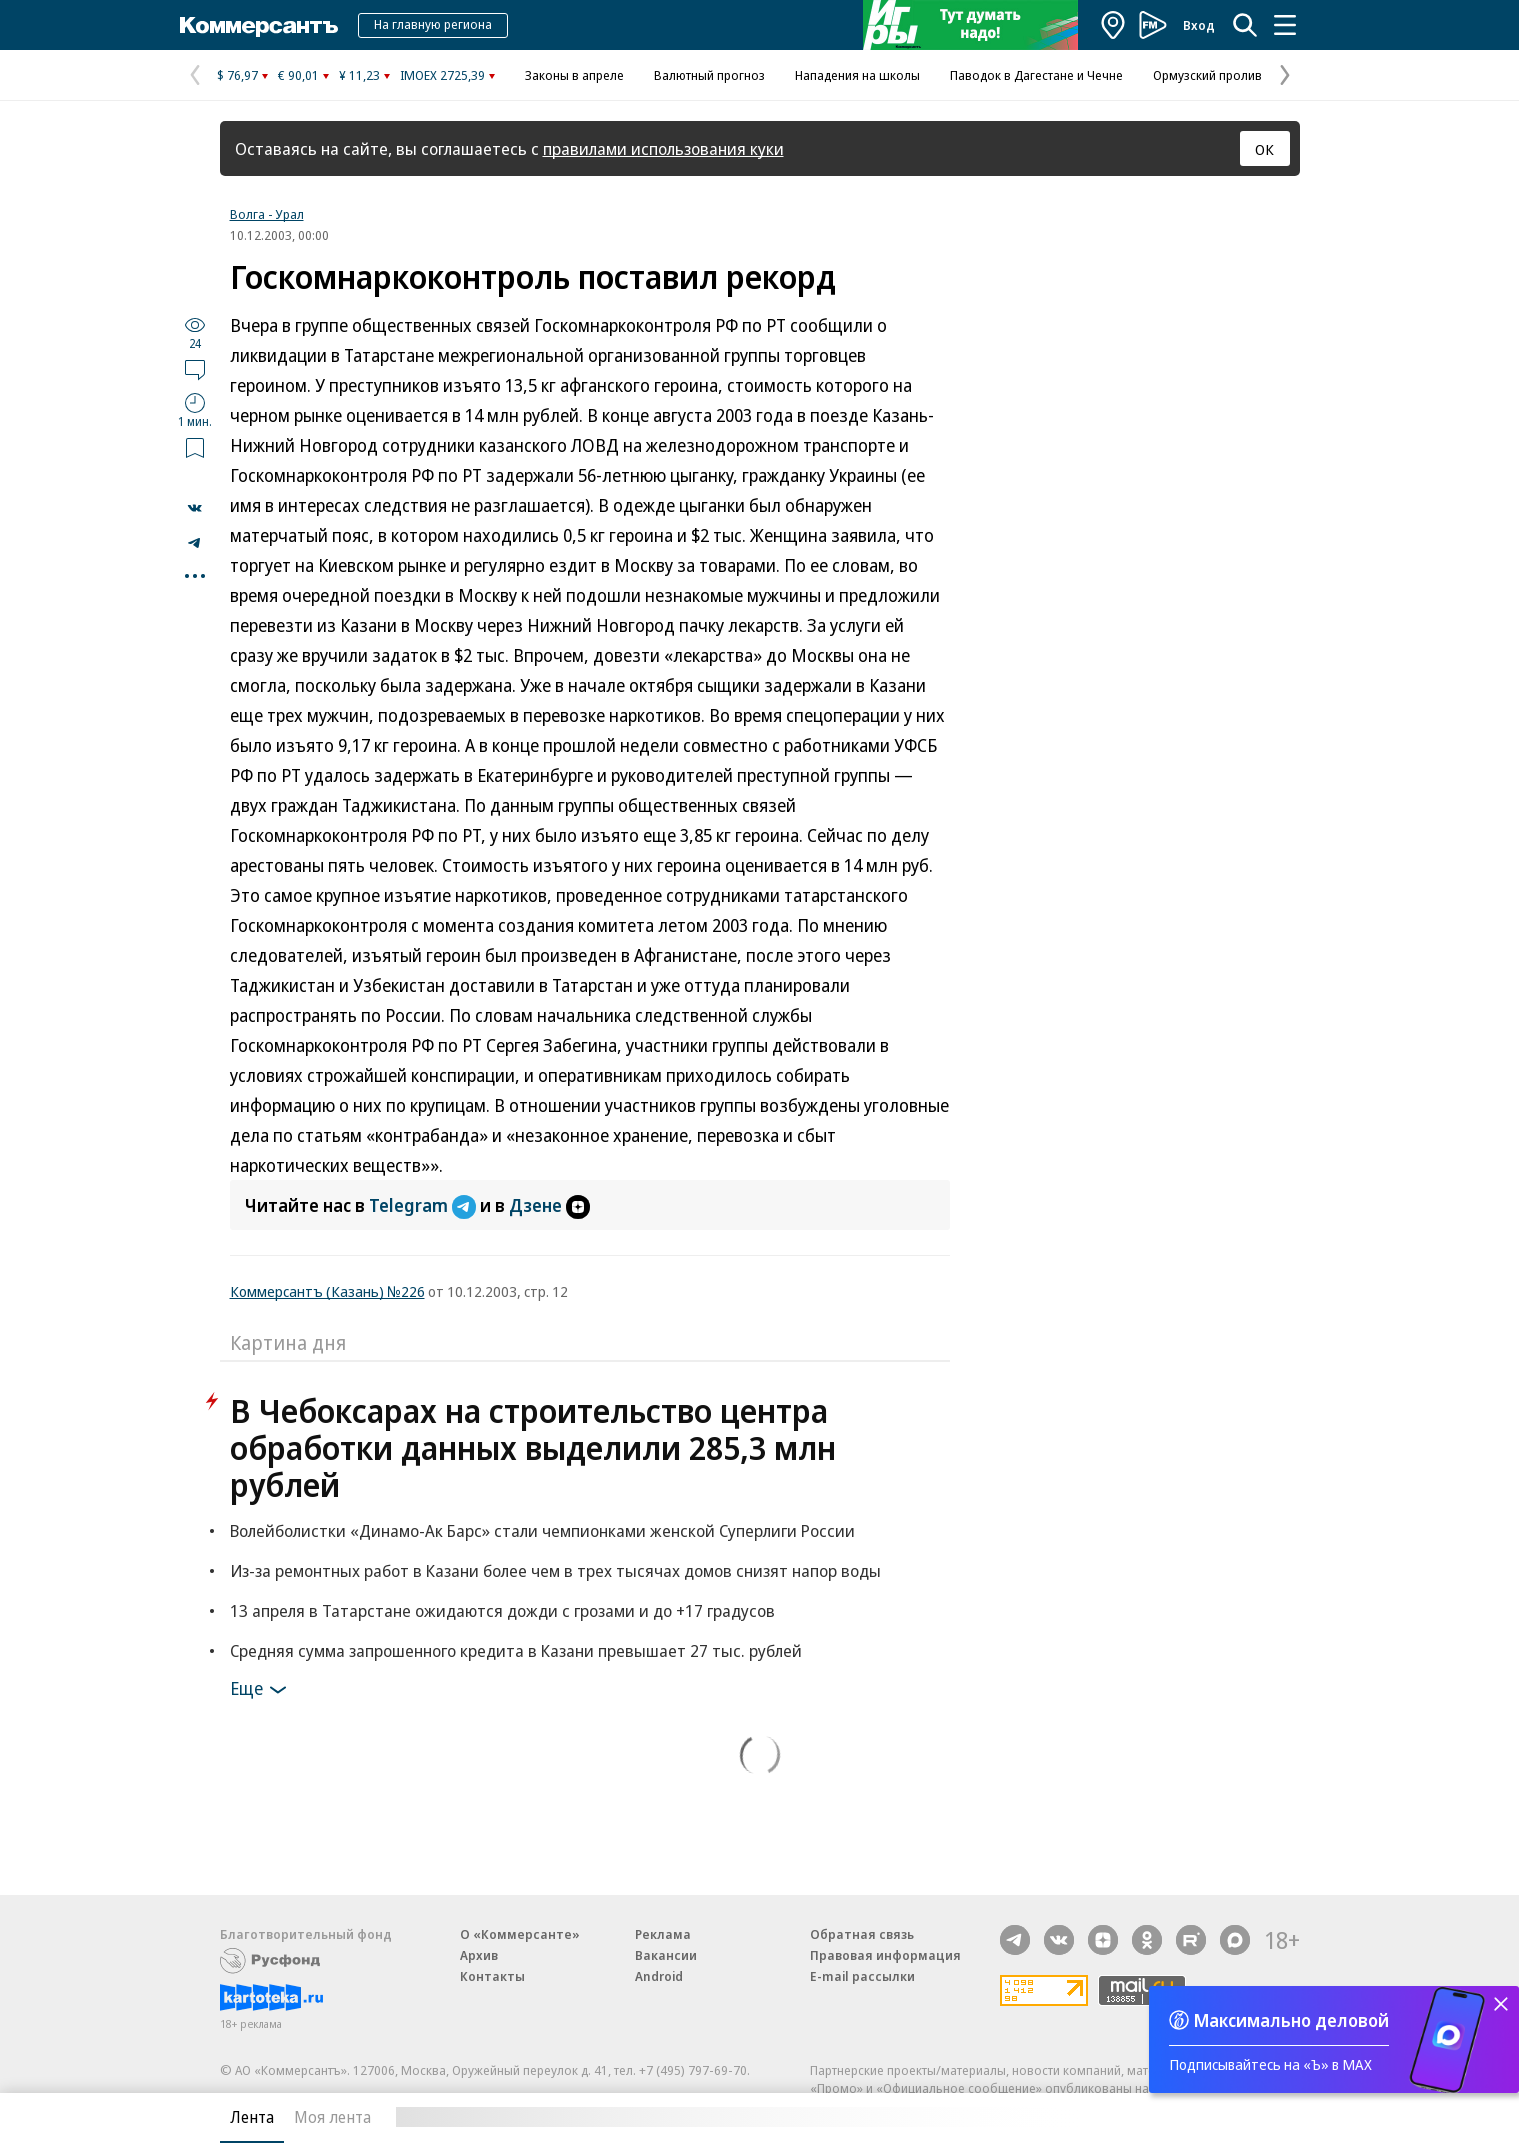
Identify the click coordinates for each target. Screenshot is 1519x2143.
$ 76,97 (237, 75)
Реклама (663, 1934)
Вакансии (666, 1955)
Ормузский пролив (1207, 75)
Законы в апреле (574, 75)
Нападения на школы (857, 75)
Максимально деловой (1291, 2020)
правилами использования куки (663, 148)
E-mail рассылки (862, 1976)
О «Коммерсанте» (520, 1934)
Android (659, 1976)
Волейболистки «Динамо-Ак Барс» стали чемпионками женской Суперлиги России (542, 1530)
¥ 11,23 (359, 75)
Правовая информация (885, 1955)
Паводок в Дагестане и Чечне (1036, 75)
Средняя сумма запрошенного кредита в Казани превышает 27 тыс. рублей (516, 1650)
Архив (479, 1955)
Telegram (424, 1205)
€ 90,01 (298, 75)
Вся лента (1195, 2117)
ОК (1264, 149)
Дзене (549, 1205)
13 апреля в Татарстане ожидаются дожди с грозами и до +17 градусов (502, 1610)
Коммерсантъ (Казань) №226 (327, 1291)
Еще (261, 1690)
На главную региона (433, 24)
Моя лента (332, 2117)
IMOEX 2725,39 (442, 75)
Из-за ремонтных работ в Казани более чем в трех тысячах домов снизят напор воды (555, 1570)
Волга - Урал (267, 214)
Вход (1199, 25)
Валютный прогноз (709, 75)
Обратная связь (862, 1934)
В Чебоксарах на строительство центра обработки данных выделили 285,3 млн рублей (533, 1447)
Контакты (492, 1976)
